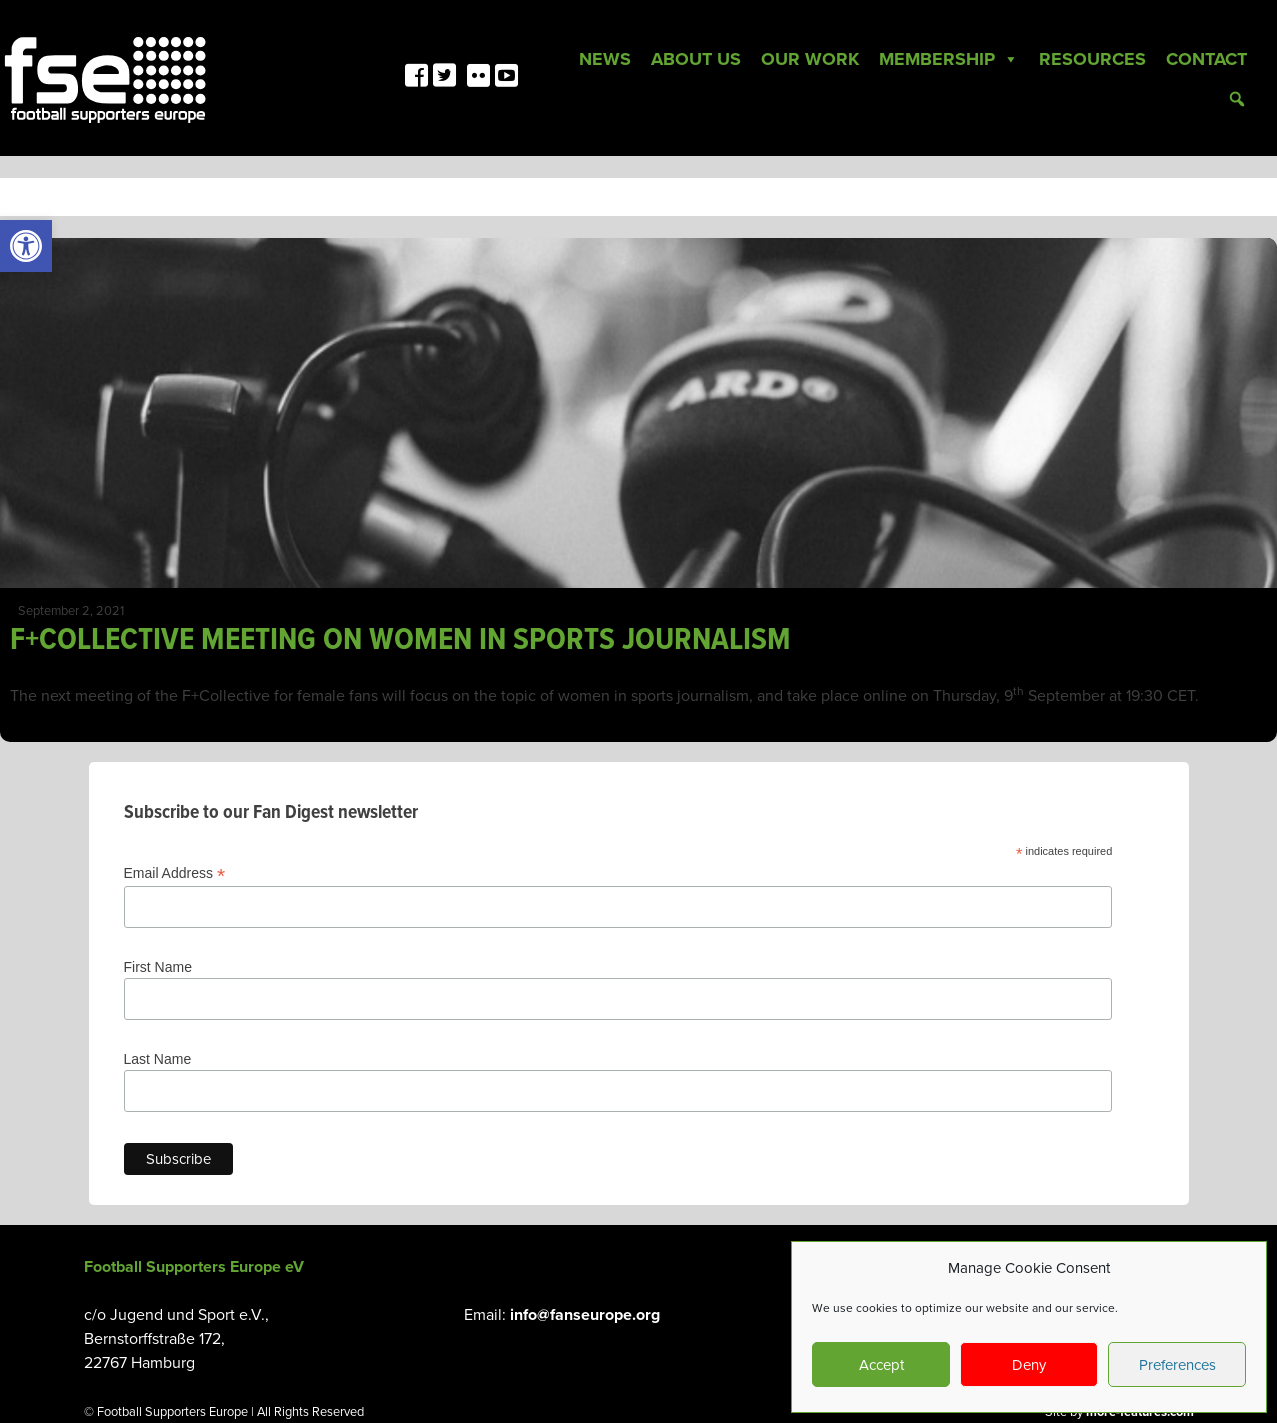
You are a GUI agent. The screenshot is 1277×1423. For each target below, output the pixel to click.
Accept (881, 1365)
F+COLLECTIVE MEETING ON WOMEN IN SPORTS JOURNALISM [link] (400, 640)
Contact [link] (1206, 59)
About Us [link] (696, 59)
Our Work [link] (810, 59)
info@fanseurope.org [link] (585, 1315)
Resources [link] (1092, 59)
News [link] (605, 59)
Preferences (1177, 1365)
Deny (1029, 1365)
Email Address (175, 873)
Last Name (158, 1059)
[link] (26, 246)
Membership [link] (949, 59)
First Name (158, 967)
